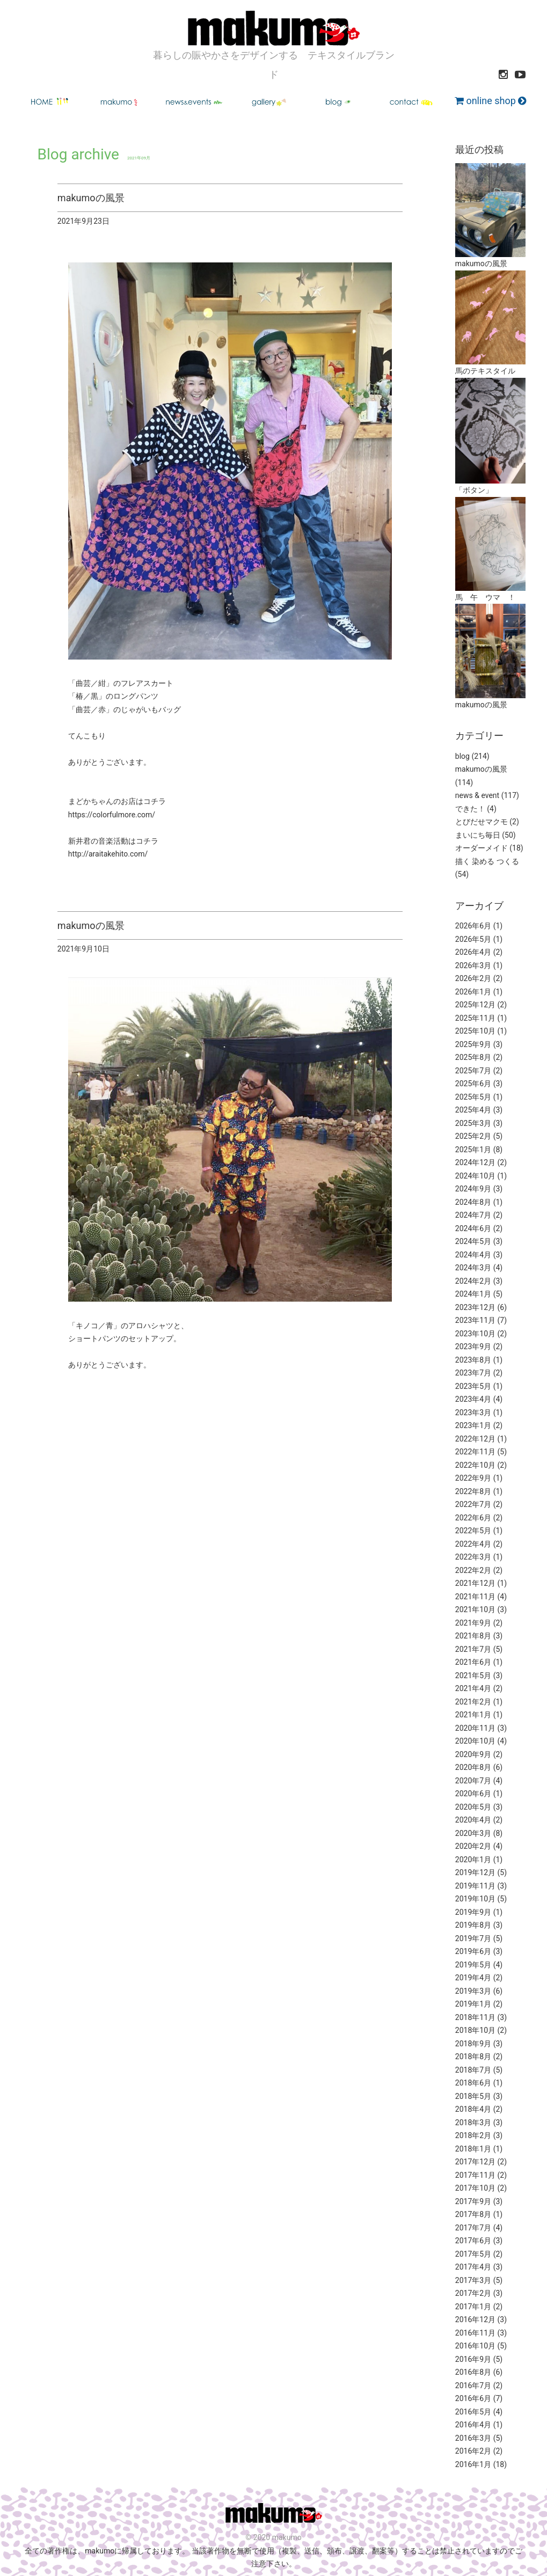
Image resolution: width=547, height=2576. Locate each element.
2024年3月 (473, 1267)
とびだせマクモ (481, 821)
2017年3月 (473, 2280)
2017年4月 (473, 2267)
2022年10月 (475, 1465)
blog (462, 756)
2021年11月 (475, 1596)
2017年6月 (473, 2240)
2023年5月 (473, 1386)
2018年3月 (473, 2122)
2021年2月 (473, 1701)
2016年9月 (473, 2359)
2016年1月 (473, 2464)
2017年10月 (475, 2188)
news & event (477, 795)
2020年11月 (475, 1728)
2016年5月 (473, 2411)
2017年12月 (475, 2161)
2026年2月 (473, 978)
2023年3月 (473, 1412)
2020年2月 (473, 1846)
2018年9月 (473, 2043)
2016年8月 (473, 2372)
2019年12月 (475, 1872)
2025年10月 (475, 1031)
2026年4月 (473, 952)
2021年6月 (473, 1662)
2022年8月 (473, 1491)
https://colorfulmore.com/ (111, 814)
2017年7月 (473, 2227)
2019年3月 (473, 1991)
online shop (490, 100)
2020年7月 (473, 1780)
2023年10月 (475, 1333)
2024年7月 (473, 1215)
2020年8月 (473, 1767)
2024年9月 (473, 1188)
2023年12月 (475, 1307)
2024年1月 (473, 1294)
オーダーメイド (481, 848)
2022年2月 (473, 1570)
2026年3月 (473, 965)
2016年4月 (473, 2424)
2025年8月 (473, 1057)
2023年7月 (473, 1372)
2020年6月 (473, 1793)
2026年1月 (473, 991)
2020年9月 (473, 1754)
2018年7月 (473, 2070)
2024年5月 (473, 1241)
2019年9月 (473, 1912)
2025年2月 (473, 1136)
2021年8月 (473, 1635)
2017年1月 (473, 2306)
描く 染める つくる (487, 861)
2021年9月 (473, 1623)
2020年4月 (473, 1820)
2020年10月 (475, 1741)
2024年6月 (473, 1228)
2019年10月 (475, 1898)
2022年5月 (473, 1530)
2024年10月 (475, 1176)
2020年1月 (473, 1859)
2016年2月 (473, 2451)
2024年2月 (473, 1281)
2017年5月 (473, 2254)
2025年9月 (473, 1044)
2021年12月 (475, 1583)
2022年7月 (473, 1504)
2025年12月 (475, 1004)
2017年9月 (473, 2201)
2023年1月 (473, 1425)
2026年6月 (473, 925)
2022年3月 (473, 1557)
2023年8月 (473, 1360)
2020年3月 (473, 1833)
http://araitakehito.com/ (108, 854)
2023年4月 (473, 1399)
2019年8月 (473, 1925)
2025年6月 (473, 1083)
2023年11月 (475, 1320)
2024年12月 (475, 1162)
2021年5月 (473, 1675)
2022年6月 (473, 1517)
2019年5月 (473, 1964)
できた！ (470, 808)
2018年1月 (473, 2149)
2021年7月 (473, 1649)
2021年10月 (475, 1609)
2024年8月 (473, 1202)
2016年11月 (475, 2333)
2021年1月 (473, 1714)
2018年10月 (475, 2030)
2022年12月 (475, 1439)
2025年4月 (473, 1110)
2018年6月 (473, 2083)
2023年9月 (473, 1346)
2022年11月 (475, 1451)
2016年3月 (473, 2438)
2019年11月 (475, 1886)
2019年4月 (473, 1977)
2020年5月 (473, 1807)
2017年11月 (475, 2175)
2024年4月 (473, 1254)
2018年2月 (473, 2135)
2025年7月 (473, 1070)
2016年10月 (475, 2345)
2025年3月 (473, 1123)
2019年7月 (473, 1938)
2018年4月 (473, 2109)
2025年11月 (475, 1018)
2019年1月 (473, 2004)
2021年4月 (473, 1688)
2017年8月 (473, 2214)
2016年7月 (473, 2385)
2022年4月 (473, 1544)
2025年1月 (473, 1149)
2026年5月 (473, 939)
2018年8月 (473, 2056)
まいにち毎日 (477, 835)
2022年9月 (473, 1478)
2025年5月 (473, 1097)
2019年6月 (473, 1951)
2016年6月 (473, 2398)
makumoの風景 (481, 769)
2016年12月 (475, 2319)
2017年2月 (473, 2293)
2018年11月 (475, 2017)
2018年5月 (473, 2096)
